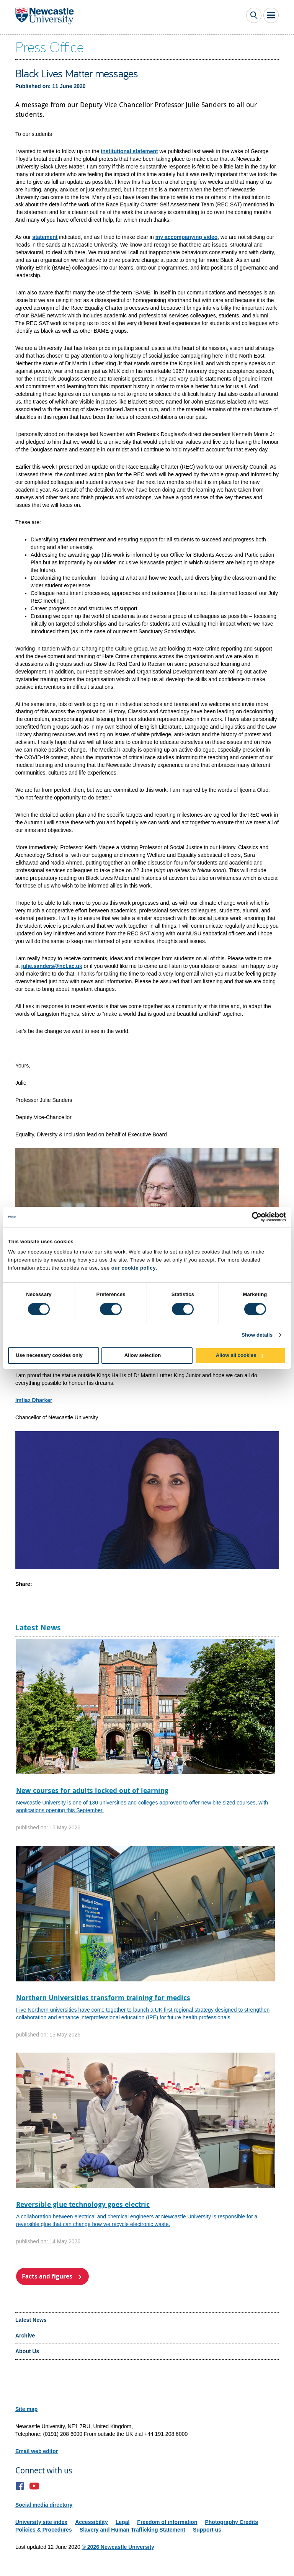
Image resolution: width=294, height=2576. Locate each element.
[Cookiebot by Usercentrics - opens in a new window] (252, 1217)
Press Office (49, 46)
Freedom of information (167, 2522)
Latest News (31, 2320)
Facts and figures (47, 2276)
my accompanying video (186, 237)
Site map (26, 2409)
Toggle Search (253, 15)
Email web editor (36, 2451)
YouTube (34, 2486)
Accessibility (91, 2522)
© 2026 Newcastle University (118, 2547)
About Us (27, 2351)
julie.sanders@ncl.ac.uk (51, 966)
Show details (257, 1335)
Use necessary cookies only (49, 1355)
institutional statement (129, 151)
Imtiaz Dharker (33, 1400)
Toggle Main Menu (271, 15)
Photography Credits (231, 2522)
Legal (123, 2522)
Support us (207, 2530)
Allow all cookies (236, 1355)
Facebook (20, 2486)
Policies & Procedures (43, 2530)
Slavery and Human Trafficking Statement (132, 2530)
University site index (41, 2522)
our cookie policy (133, 1268)
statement (44, 237)
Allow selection (142, 1355)
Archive (25, 2335)
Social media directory (43, 2505)
